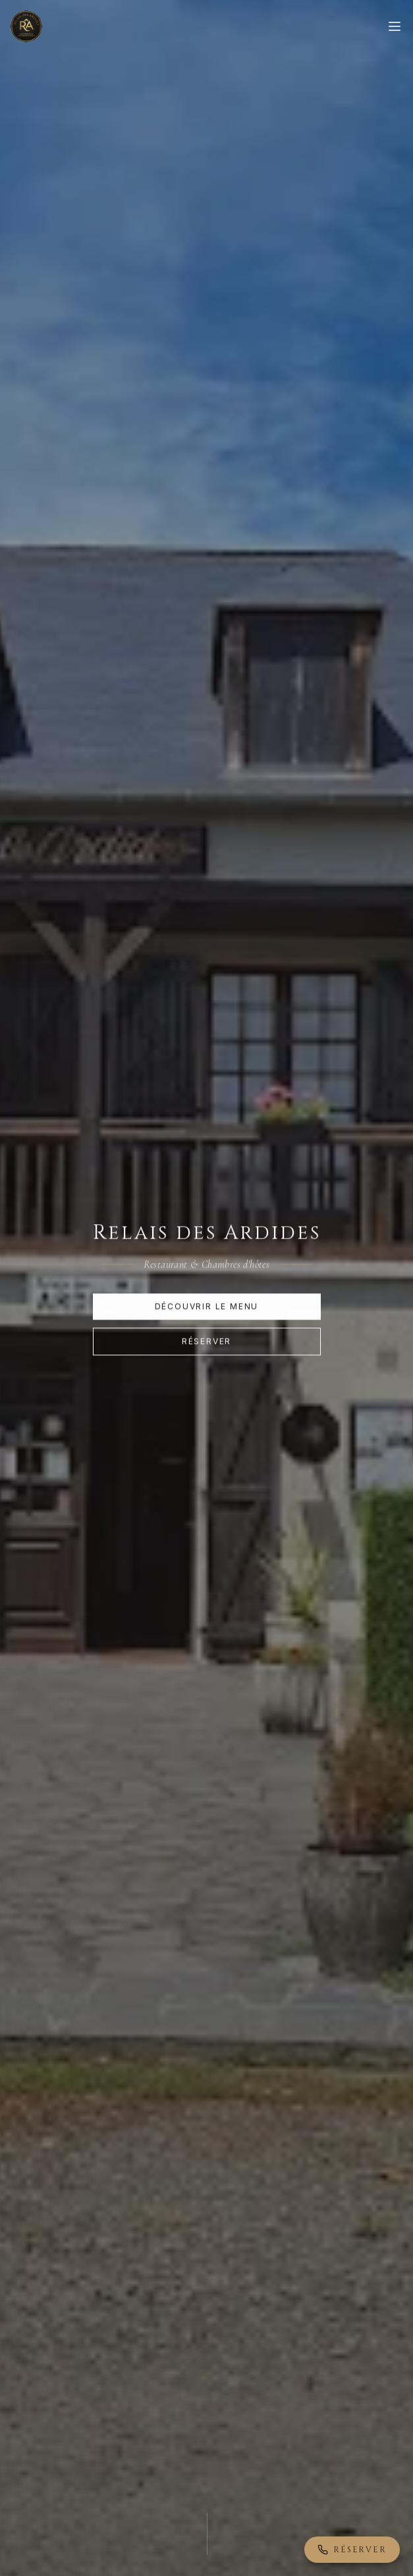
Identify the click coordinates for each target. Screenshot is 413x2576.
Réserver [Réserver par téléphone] (352, 2549)
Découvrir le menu (207, 1307)
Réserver (206, 1342)
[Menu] (394, 26)
